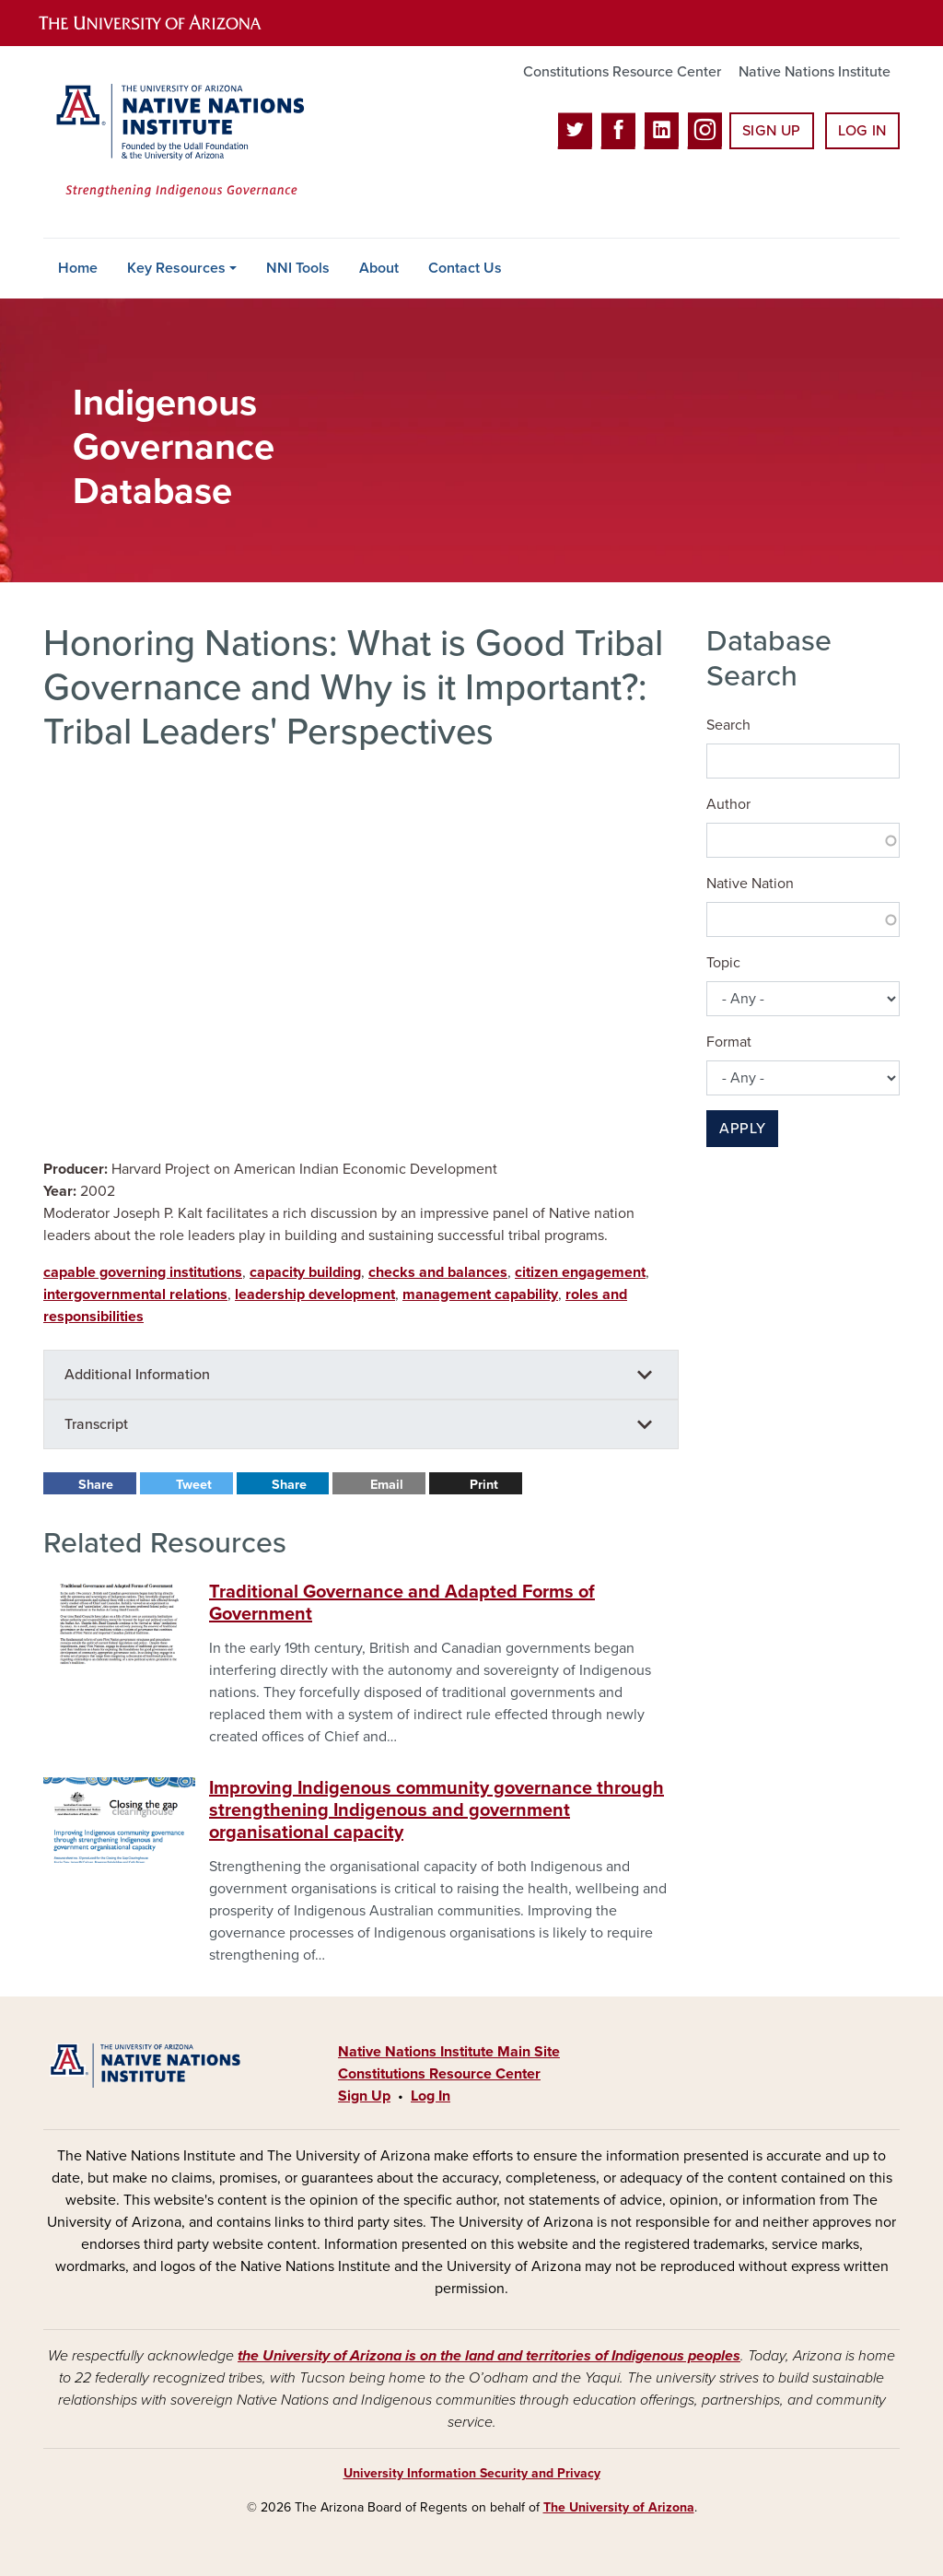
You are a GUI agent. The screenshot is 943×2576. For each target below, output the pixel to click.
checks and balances (437, 1272)
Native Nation (750, 883)
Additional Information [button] (137, 1374)
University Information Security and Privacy (471, 2473)
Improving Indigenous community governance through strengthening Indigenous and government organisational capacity (436, 1810)
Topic (723, 963)
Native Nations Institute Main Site (449, 2052)
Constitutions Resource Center (622, 72)
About (379, 268)
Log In (862, 131)
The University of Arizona (618, 2507)
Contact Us (465, 268)
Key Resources (176, 268)
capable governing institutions (142, 1272)
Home (78, 268)
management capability (480, 1294)
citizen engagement (580, 1272)
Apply (742, 1128)
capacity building (305, 1272)
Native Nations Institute (815, 72)
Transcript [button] (96, 1424)
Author (728, 804)
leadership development (315, 1294)
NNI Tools (298, 268)
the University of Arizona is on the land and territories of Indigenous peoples (489, 2356)
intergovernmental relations (135, 1294)
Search (728, 725)
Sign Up (771, 131)
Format (728, 1042)
